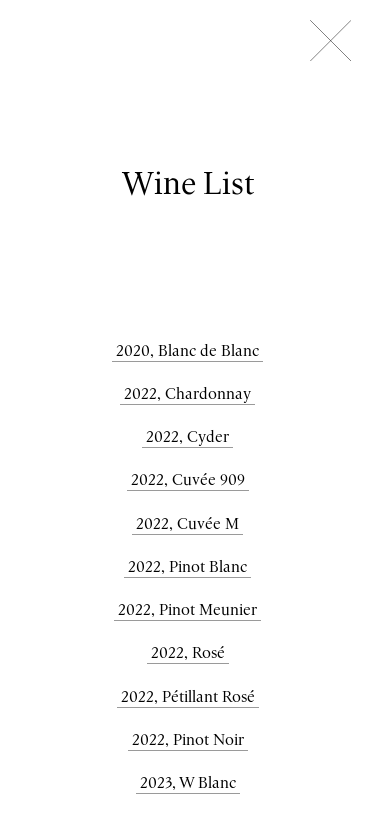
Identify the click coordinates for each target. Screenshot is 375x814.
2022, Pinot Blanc (187, 566)
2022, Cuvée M (187, 523)
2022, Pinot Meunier (187, 609)
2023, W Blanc (188, 782)
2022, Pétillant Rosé (188, 696)
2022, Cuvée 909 (188, 479)
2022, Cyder (187, 436)
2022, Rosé (188, 652)
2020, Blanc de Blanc (187, 350)
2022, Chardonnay (187, 393)
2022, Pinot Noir (188, 739)
